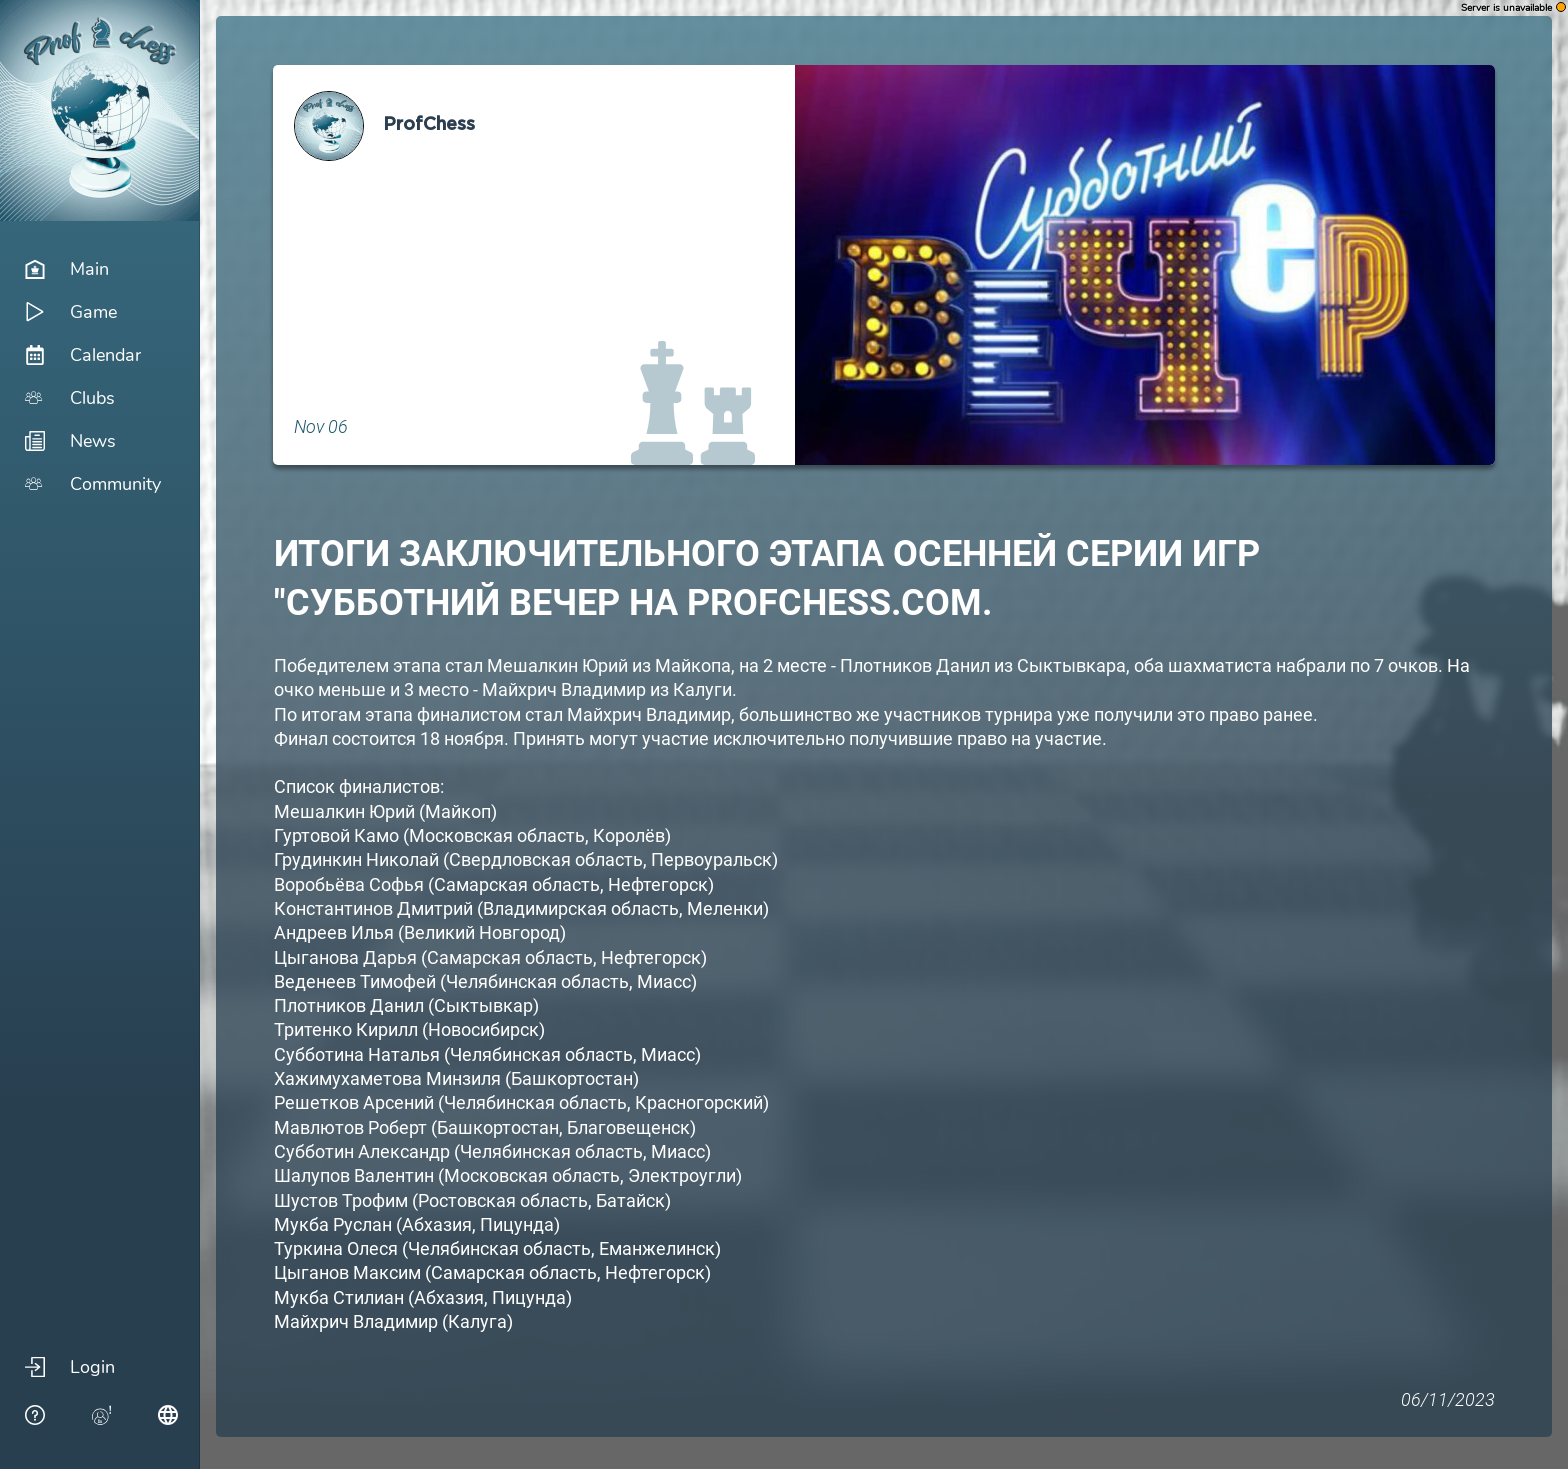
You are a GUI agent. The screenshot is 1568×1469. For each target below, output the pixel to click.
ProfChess (429, 125)
